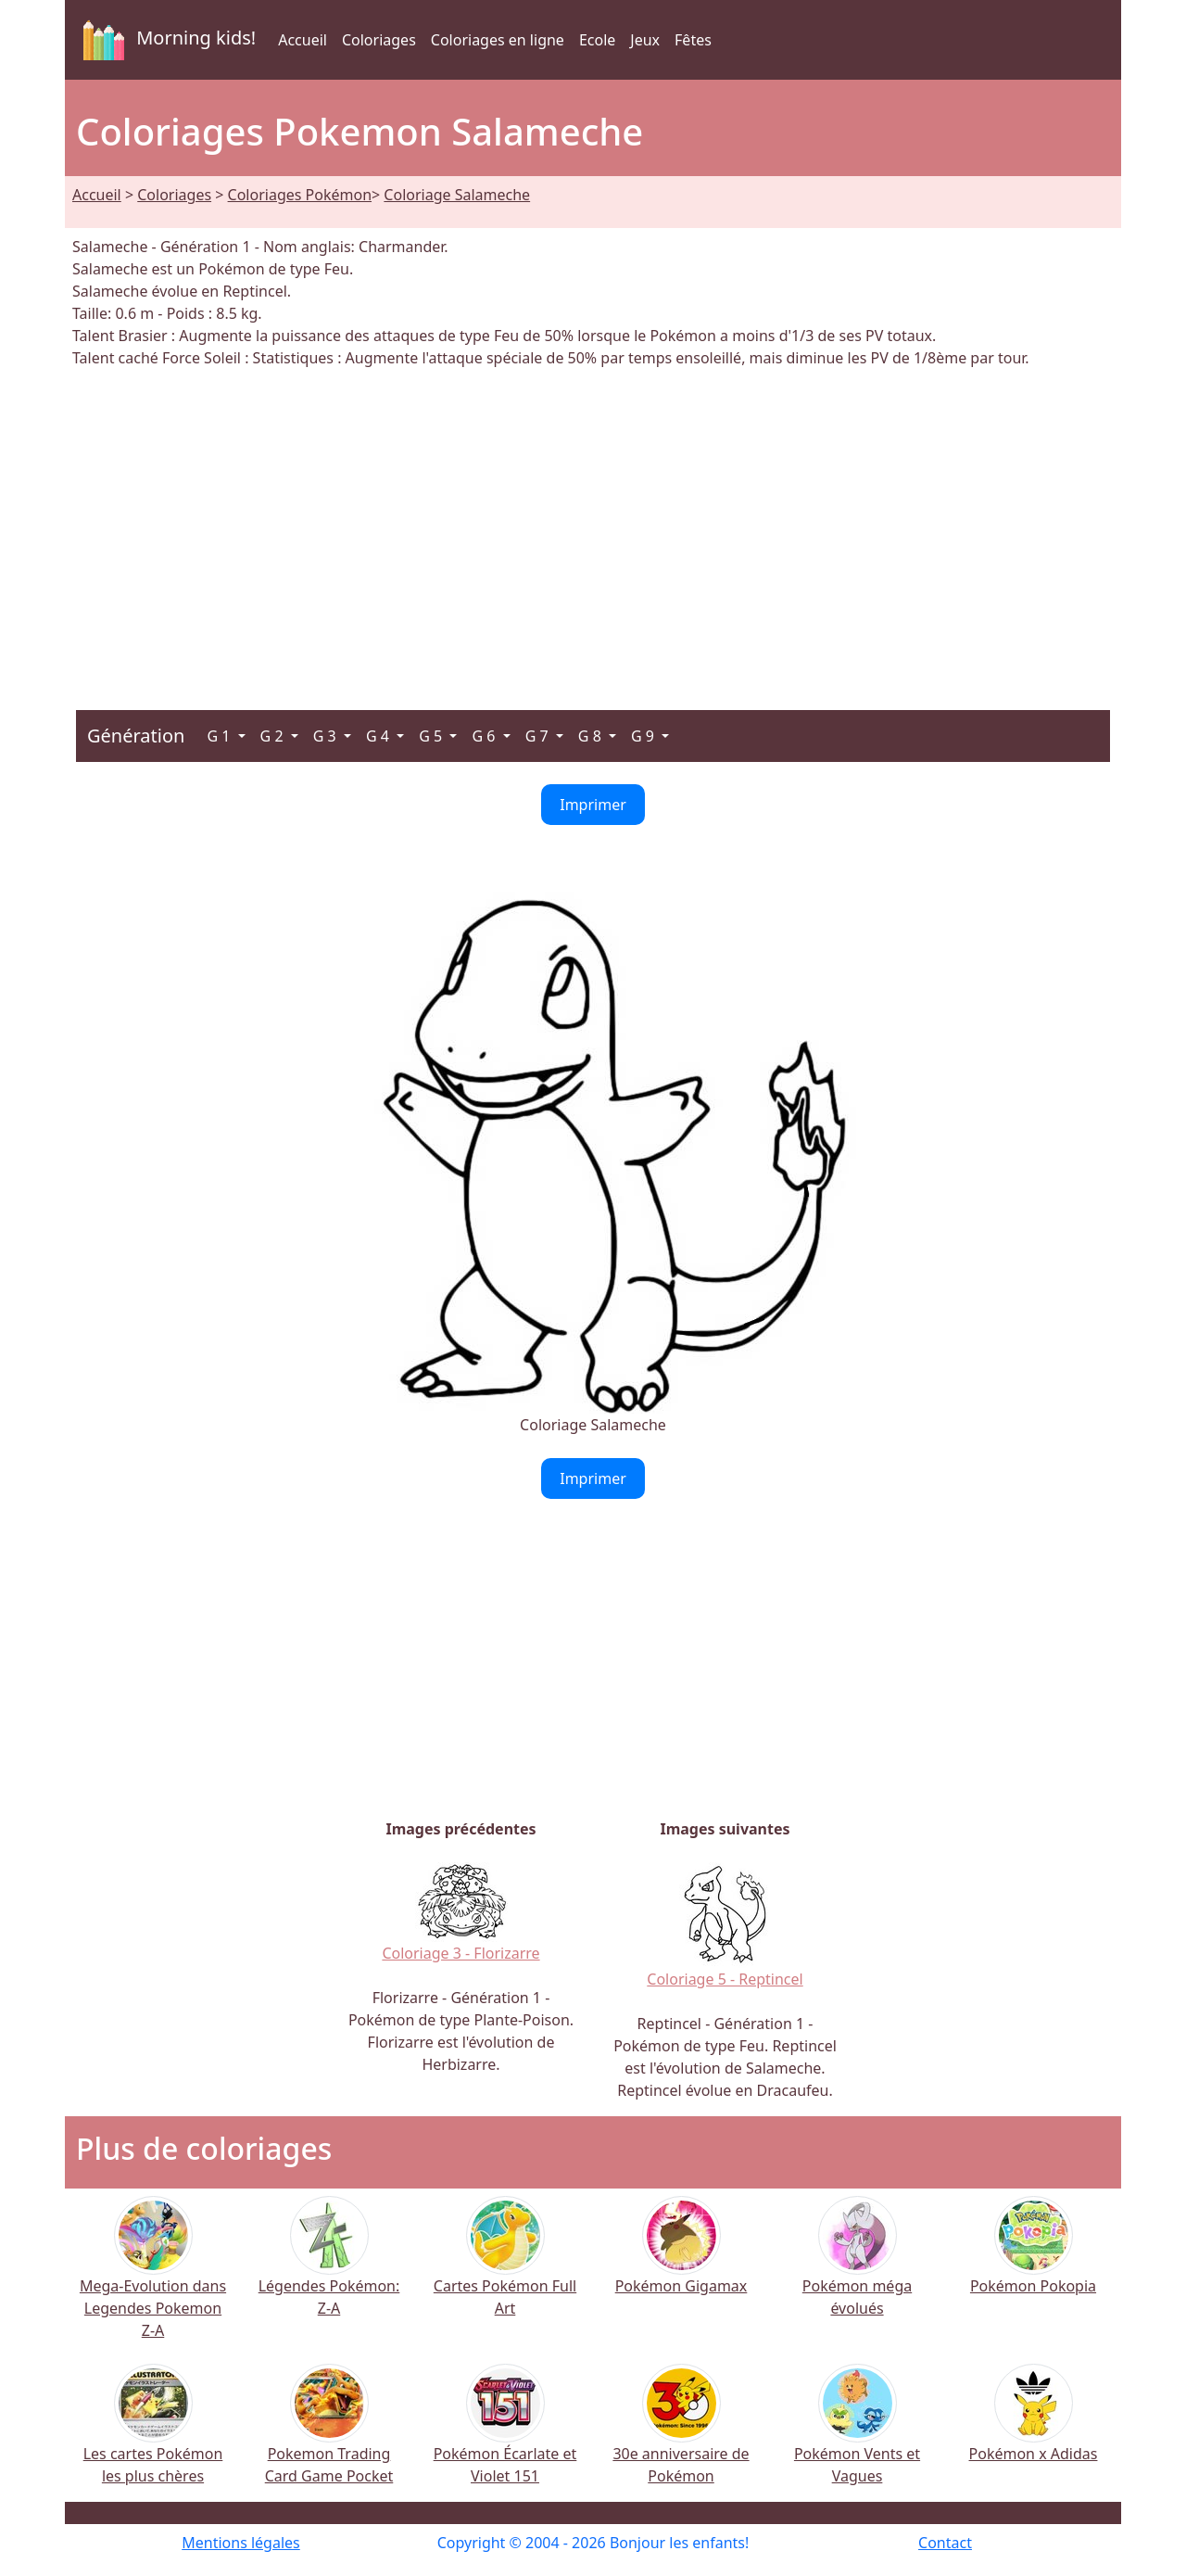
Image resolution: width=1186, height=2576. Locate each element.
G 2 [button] (273, 736)
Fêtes (693, 40)
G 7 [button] (538, 736)
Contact (945, 2542)
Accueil (302, 40)
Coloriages (379, 40)
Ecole (597, 40)
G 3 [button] (326, 736)
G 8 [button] (591, 736)
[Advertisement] (593, 528)
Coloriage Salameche (457, 194)
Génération (135, 735)
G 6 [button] (485, 736)
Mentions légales (241, 2542)
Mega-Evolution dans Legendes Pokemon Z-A (153, 2282)
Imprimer (593, 804)
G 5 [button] (432, 736)
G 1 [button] (220, 736)
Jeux (645, 40)
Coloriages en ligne (497, 40)
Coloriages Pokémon (300, 194)
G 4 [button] (379, 736)
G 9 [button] (644, 736)
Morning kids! (166, 40)
